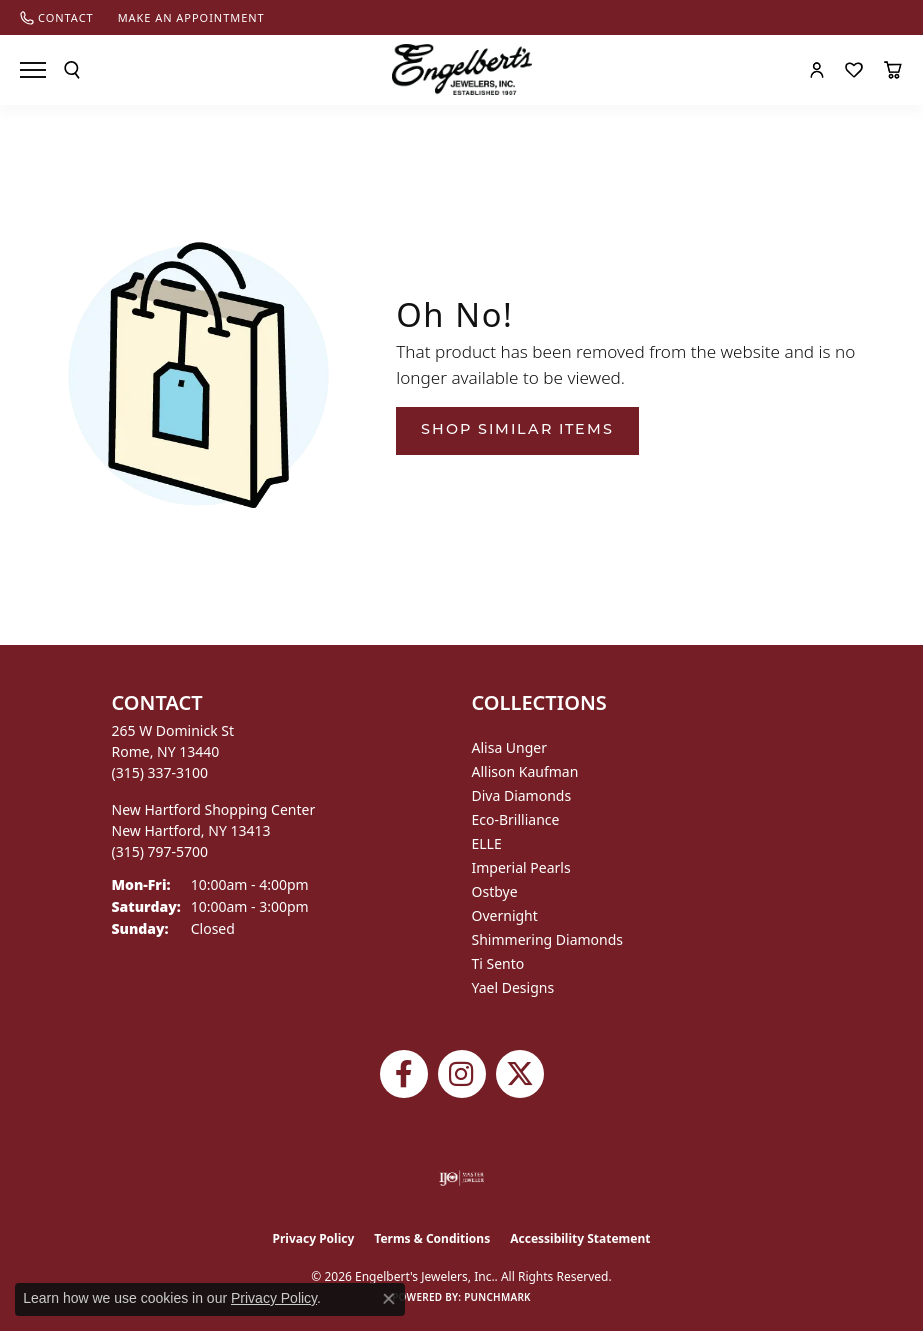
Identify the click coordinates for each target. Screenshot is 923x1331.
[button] (72, 70)
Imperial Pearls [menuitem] (521, 867)
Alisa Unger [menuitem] (510, 747)
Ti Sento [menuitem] (498, 963)
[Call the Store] (160, 772)
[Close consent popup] (389, 1299)
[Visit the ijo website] (461, 1178)
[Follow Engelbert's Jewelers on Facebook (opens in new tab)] (404, 1074)
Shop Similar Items (517, 430)
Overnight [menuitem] (505, 915)
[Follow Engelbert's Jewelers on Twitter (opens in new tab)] (520, 1074)
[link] (57, 17)
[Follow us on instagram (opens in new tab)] (462, 1074)
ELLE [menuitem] (487, 843)
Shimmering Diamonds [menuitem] (548, 939)
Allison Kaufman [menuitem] (525, 771)
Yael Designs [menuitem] (513, 987)
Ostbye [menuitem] (495, 891)
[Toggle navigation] (33, 70)
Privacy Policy (314, 1238)
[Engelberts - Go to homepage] (462, 69)
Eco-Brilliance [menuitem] (516, 819)
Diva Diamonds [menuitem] (522, 795)
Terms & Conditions (432, 1238)
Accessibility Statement (580, 1238)
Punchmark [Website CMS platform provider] (497, 1297)
